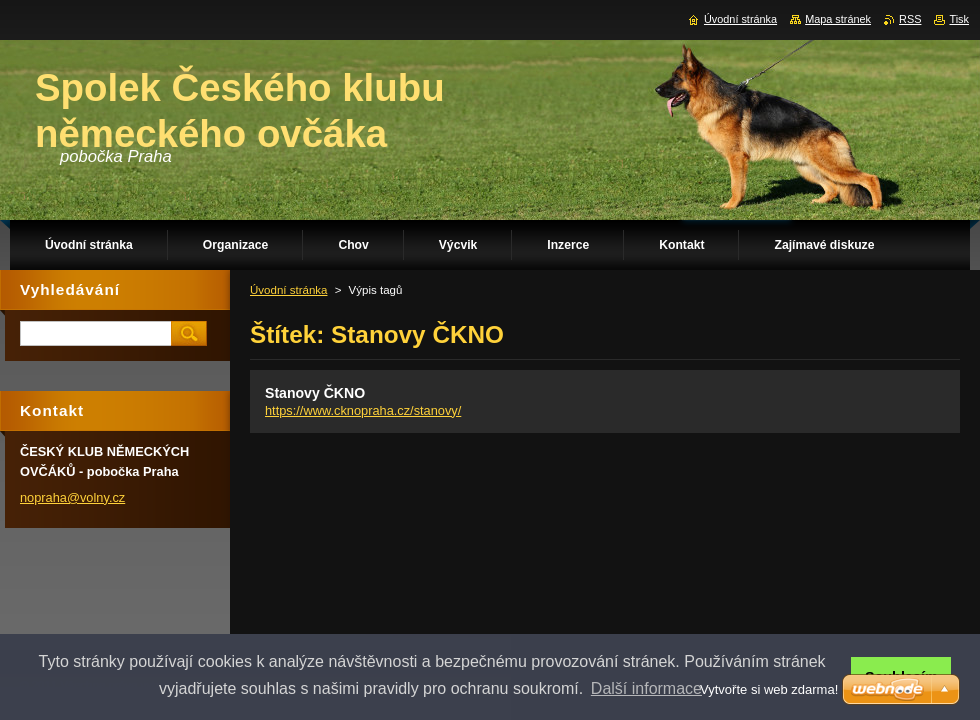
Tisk (959, 19)
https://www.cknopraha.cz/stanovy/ (363, 410)
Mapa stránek (838, 19)
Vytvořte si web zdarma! (769, 689)
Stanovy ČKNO (315, 393)
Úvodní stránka (288, 290)
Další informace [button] (646, 688)
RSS (910, 19)
